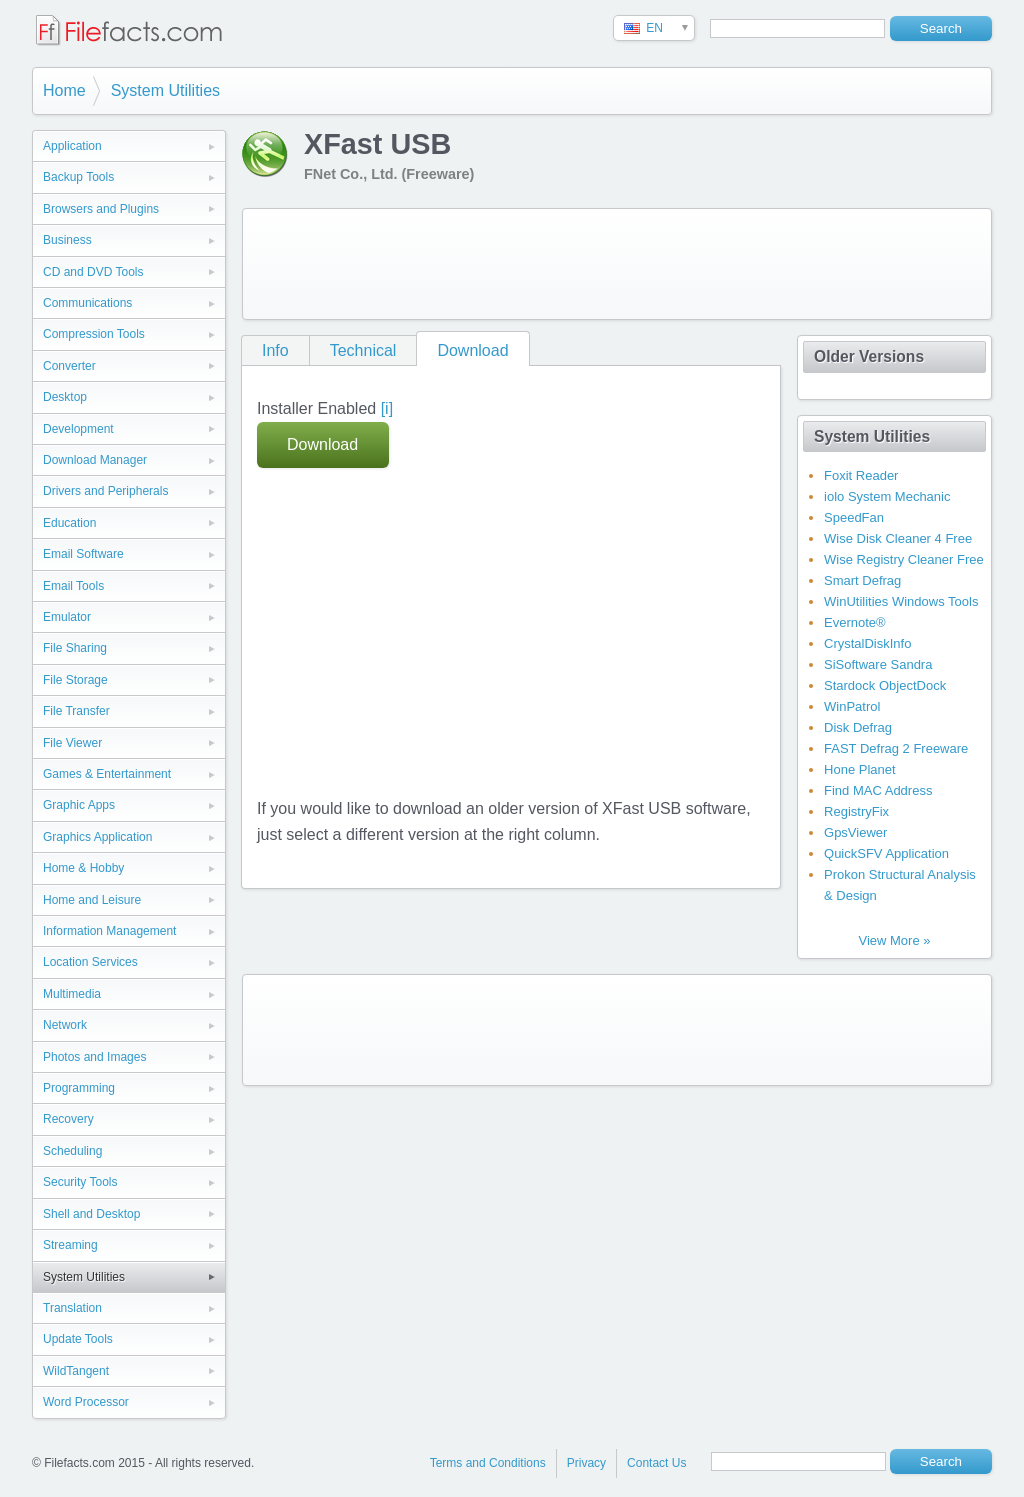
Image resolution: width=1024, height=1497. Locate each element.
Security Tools (80, 1182)
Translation (72, 1308)
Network (65, 1025)
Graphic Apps (79, 805)
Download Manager (95, 460)
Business (67, 240)
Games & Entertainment (107, 774)
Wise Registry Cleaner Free (904, 559)
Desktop (65, 397)
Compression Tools (94, 334)
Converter (69, 366)
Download (472, 350)
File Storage (75, 680)
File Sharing (75, 648)
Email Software (83, 554)
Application (72, 146)
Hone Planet (860, 769)
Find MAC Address (878, 790)
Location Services (90, 962)
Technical (363, 350)
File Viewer (72, 743)
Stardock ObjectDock (885, 685)
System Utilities (165, 90)
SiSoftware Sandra (878, 664)
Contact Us (656, 1463)
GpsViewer (855, 832)
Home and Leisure (92, 900)
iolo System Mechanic (887, 496)
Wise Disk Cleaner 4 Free (898, 538)
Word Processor (86, 1402)
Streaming (70, 1245)
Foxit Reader (861, 475)
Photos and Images (94, 1057)
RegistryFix (856, 811)
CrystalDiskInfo (867, 643)
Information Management (109, 931)
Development (78, 429)
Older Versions (869, 356)
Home (64, 90)
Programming (79, 1088)
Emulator (67, 617)
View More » (894, 940)
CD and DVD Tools (93, 272)
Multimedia (72, 994)
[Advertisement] (617, 264)
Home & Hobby (83, 868)
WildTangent (76, 1371)
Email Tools (73, 586)
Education (69, 523)
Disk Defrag (858, 727)
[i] (387, 408)
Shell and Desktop (91, 1214)
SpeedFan (854, 517)
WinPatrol (852, 706)
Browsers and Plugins (101, 209)
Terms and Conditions (488, 1463)
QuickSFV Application (886, 853)
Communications (87, 303)
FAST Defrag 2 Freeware (896, 748)
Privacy (586, 1463)
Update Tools (78, 1339)
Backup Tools (78, 177)
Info (275, 350)
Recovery (68, 1119)
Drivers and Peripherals (105, 491)
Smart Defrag (862, 580)
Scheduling (72, 1151)
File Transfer (76, 711)
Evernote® (855, 622)
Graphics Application (97, 837)
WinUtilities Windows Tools (901, 601)
